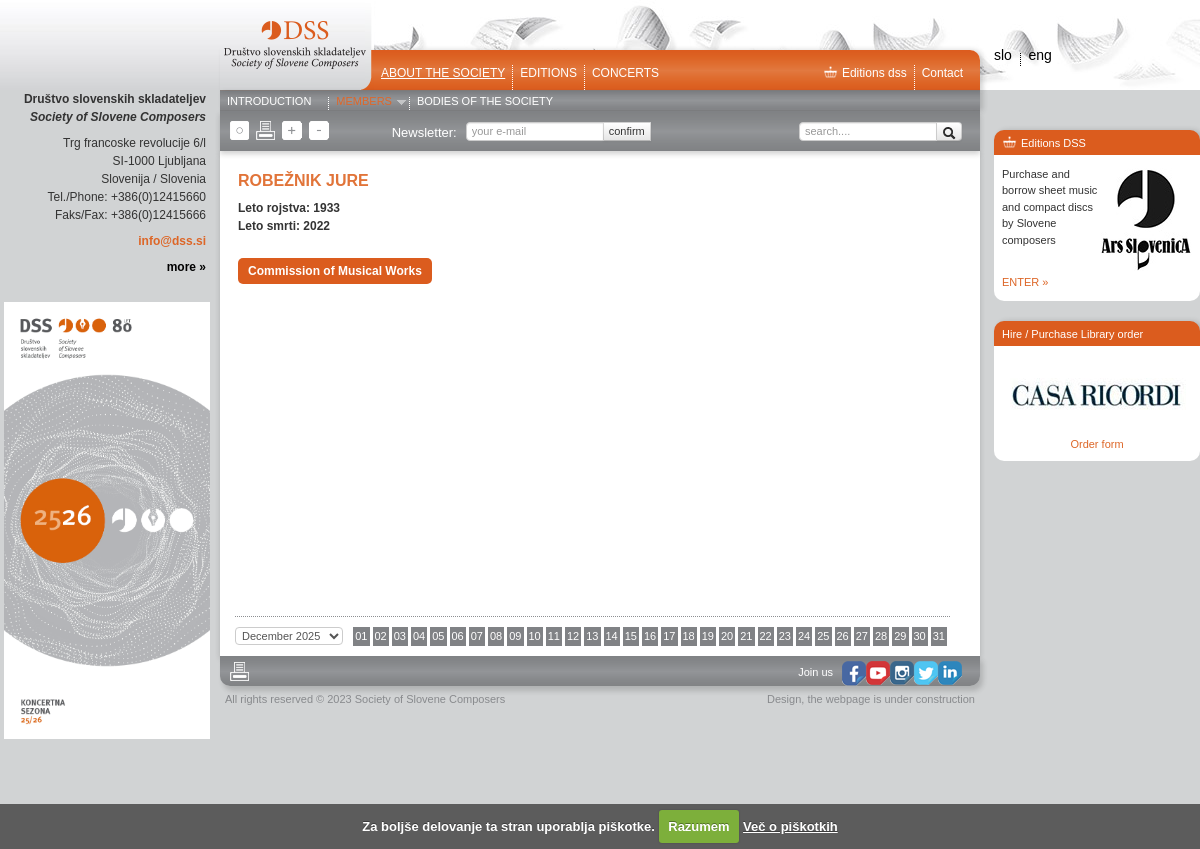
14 (612, 636)
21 (746, 636)
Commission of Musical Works (335, 271)
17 (669, 636)
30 (920, 636)
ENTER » (1025, 282)
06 (458, 636)
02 (381, 636)
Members (364, 102)
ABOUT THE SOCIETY (443, 73)
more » (186, 267)
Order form (1096, 444)
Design (784, 699)
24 (804, 636)
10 (535, 636)
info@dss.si (172, 241)
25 (823, 636)
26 (843, 636)
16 (650, 636)
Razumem (698, 826)
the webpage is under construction (891, 699)
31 (939, 636)
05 (438, 636)
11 (554, 636)
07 (477, 636)
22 (766, 636)
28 (881, 636)
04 (419, 636)
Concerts (625, 73)
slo (1003, 55)
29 (900, 636)
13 (592, 636)
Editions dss (865, 73)
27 (862, 636)
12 (573, 636)
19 (708, 636)
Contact (942, 73)
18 (689, 636)
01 (361, 636)
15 (631, 636)
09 (515, 636)
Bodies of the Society (485, 102)
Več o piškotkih (790, 826)
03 (400, 636)
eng (1039, 55)
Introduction (269, 102)
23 (785, 636)
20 (727, 636)
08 (496, 636)
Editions (548, 73)
